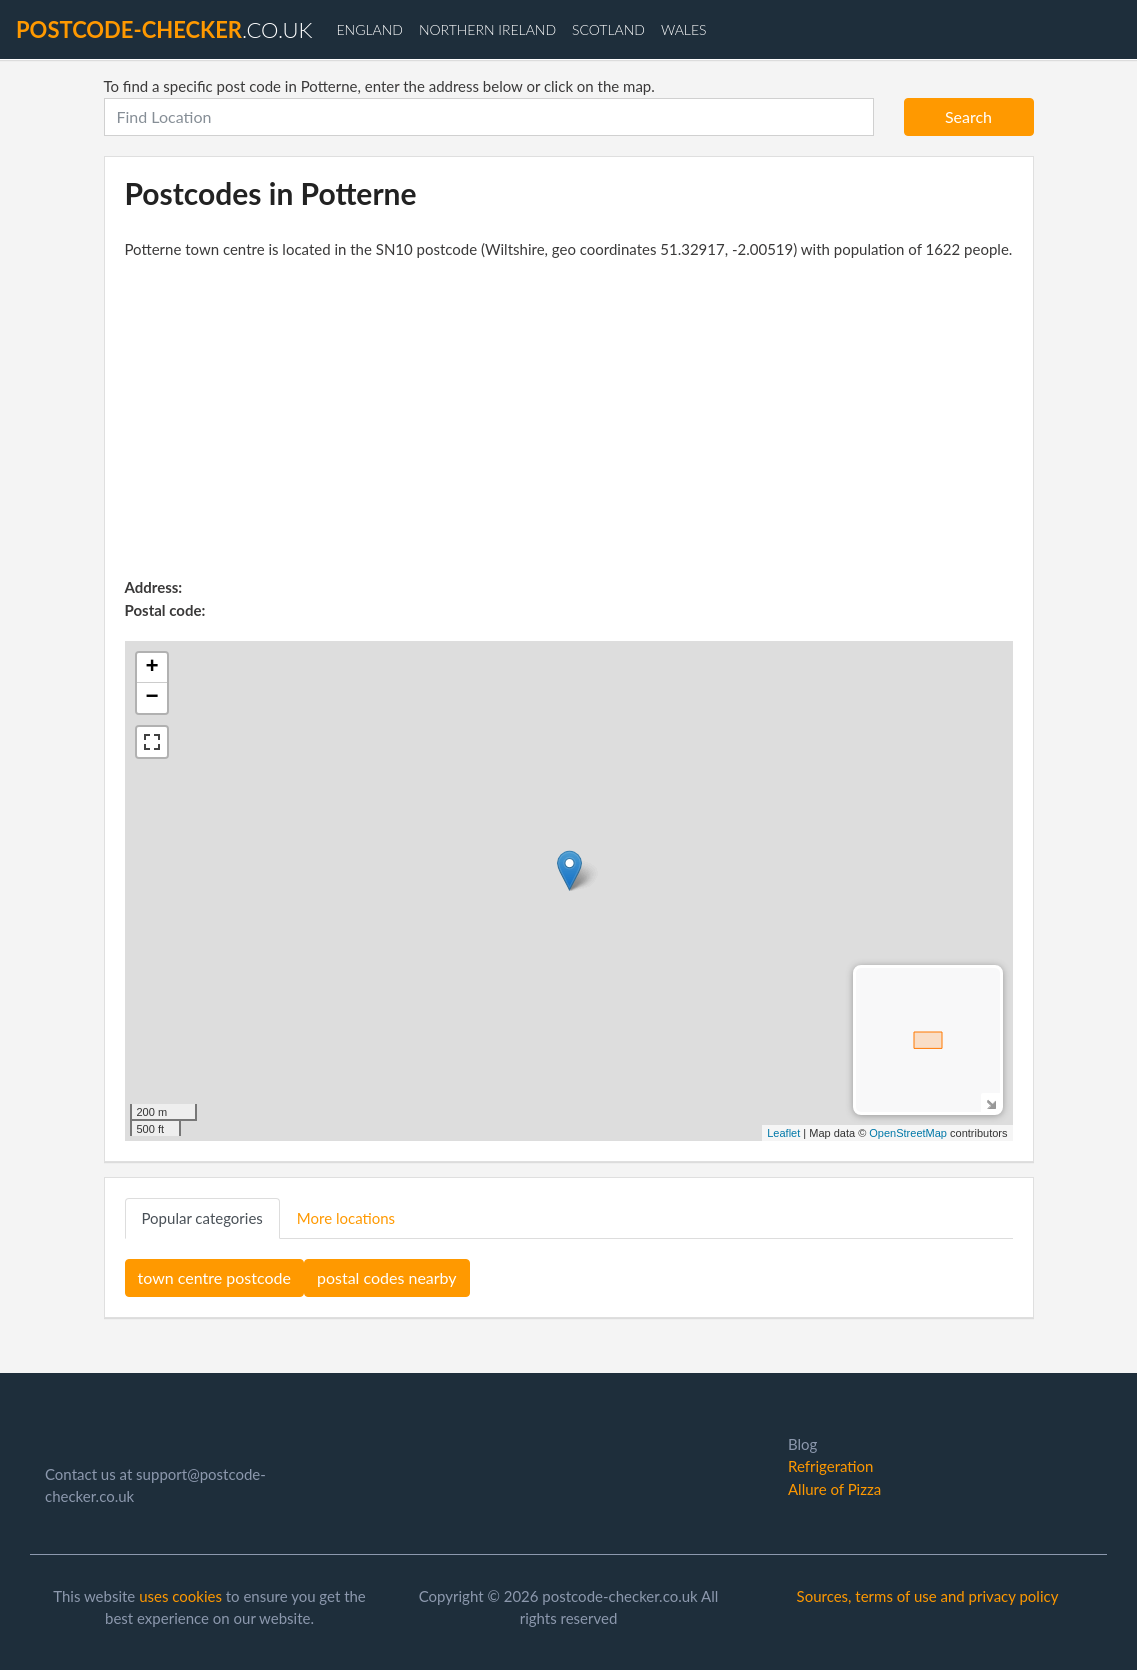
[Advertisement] (569, 426)
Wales (684, 29)
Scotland (608, 29)
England (369, 29)
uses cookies (180, 1596)
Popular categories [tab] (202, 1218)
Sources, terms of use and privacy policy (928, 1596)
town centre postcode (214, 1277)
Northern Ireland (487, 29)
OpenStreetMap (908, 1133)
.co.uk (164, 29)
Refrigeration (830, 1466)
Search (968, 116)
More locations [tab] (346, 1218)
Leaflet (783, 1133)
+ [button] (151, 668)
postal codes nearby (387, 1277)
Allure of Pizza (834, 1489)
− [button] (151, 698)
